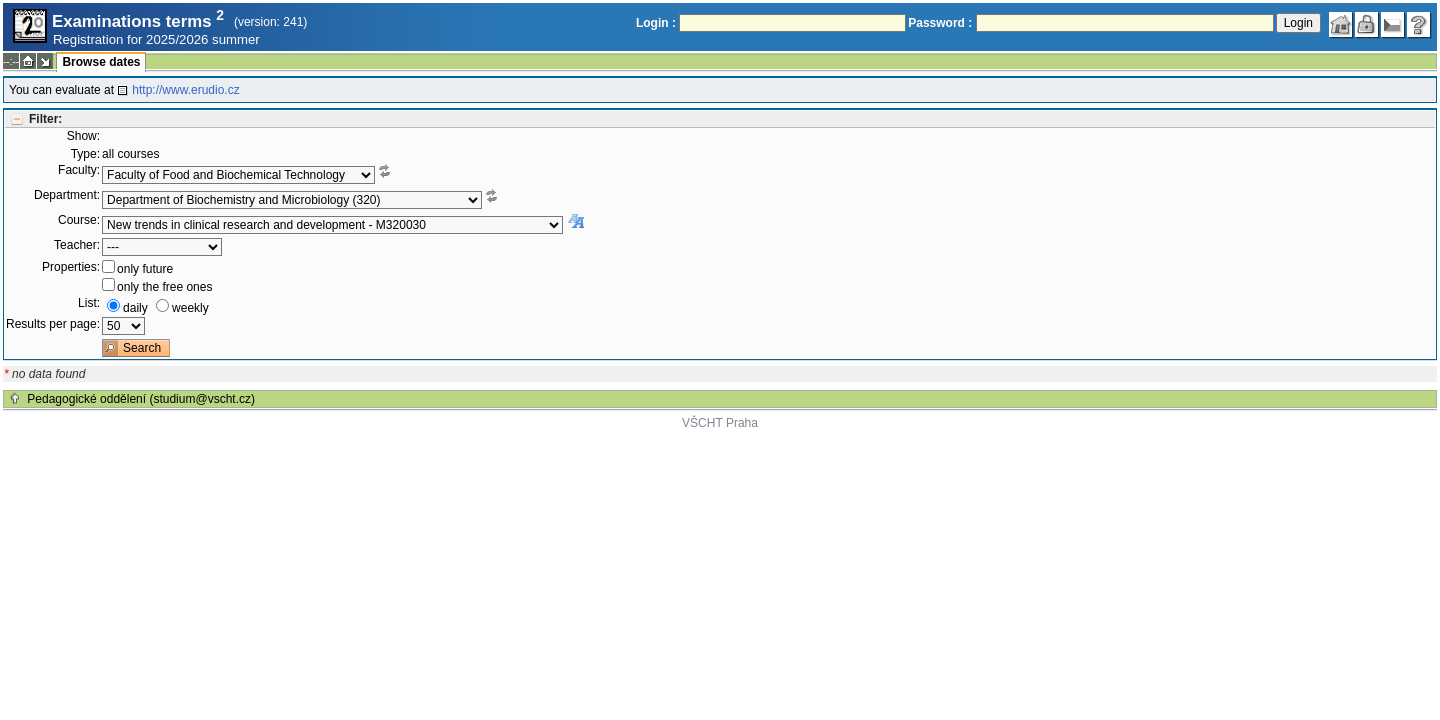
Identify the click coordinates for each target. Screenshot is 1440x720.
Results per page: (53, 324)
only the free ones (164, 287)
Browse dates (101, 62)
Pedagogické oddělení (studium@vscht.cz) (141, 399)
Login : (656, 23)
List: (89, 303)
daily (135, 308)
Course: (79, 220)
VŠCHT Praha (720, 423)
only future (145, 269)
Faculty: (79, 170)
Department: (67, 195)
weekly (190, 308)
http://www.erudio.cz (185, 90)
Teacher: (77, 245)
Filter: (45, 119)
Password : (940, 23)
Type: (85, 154)
